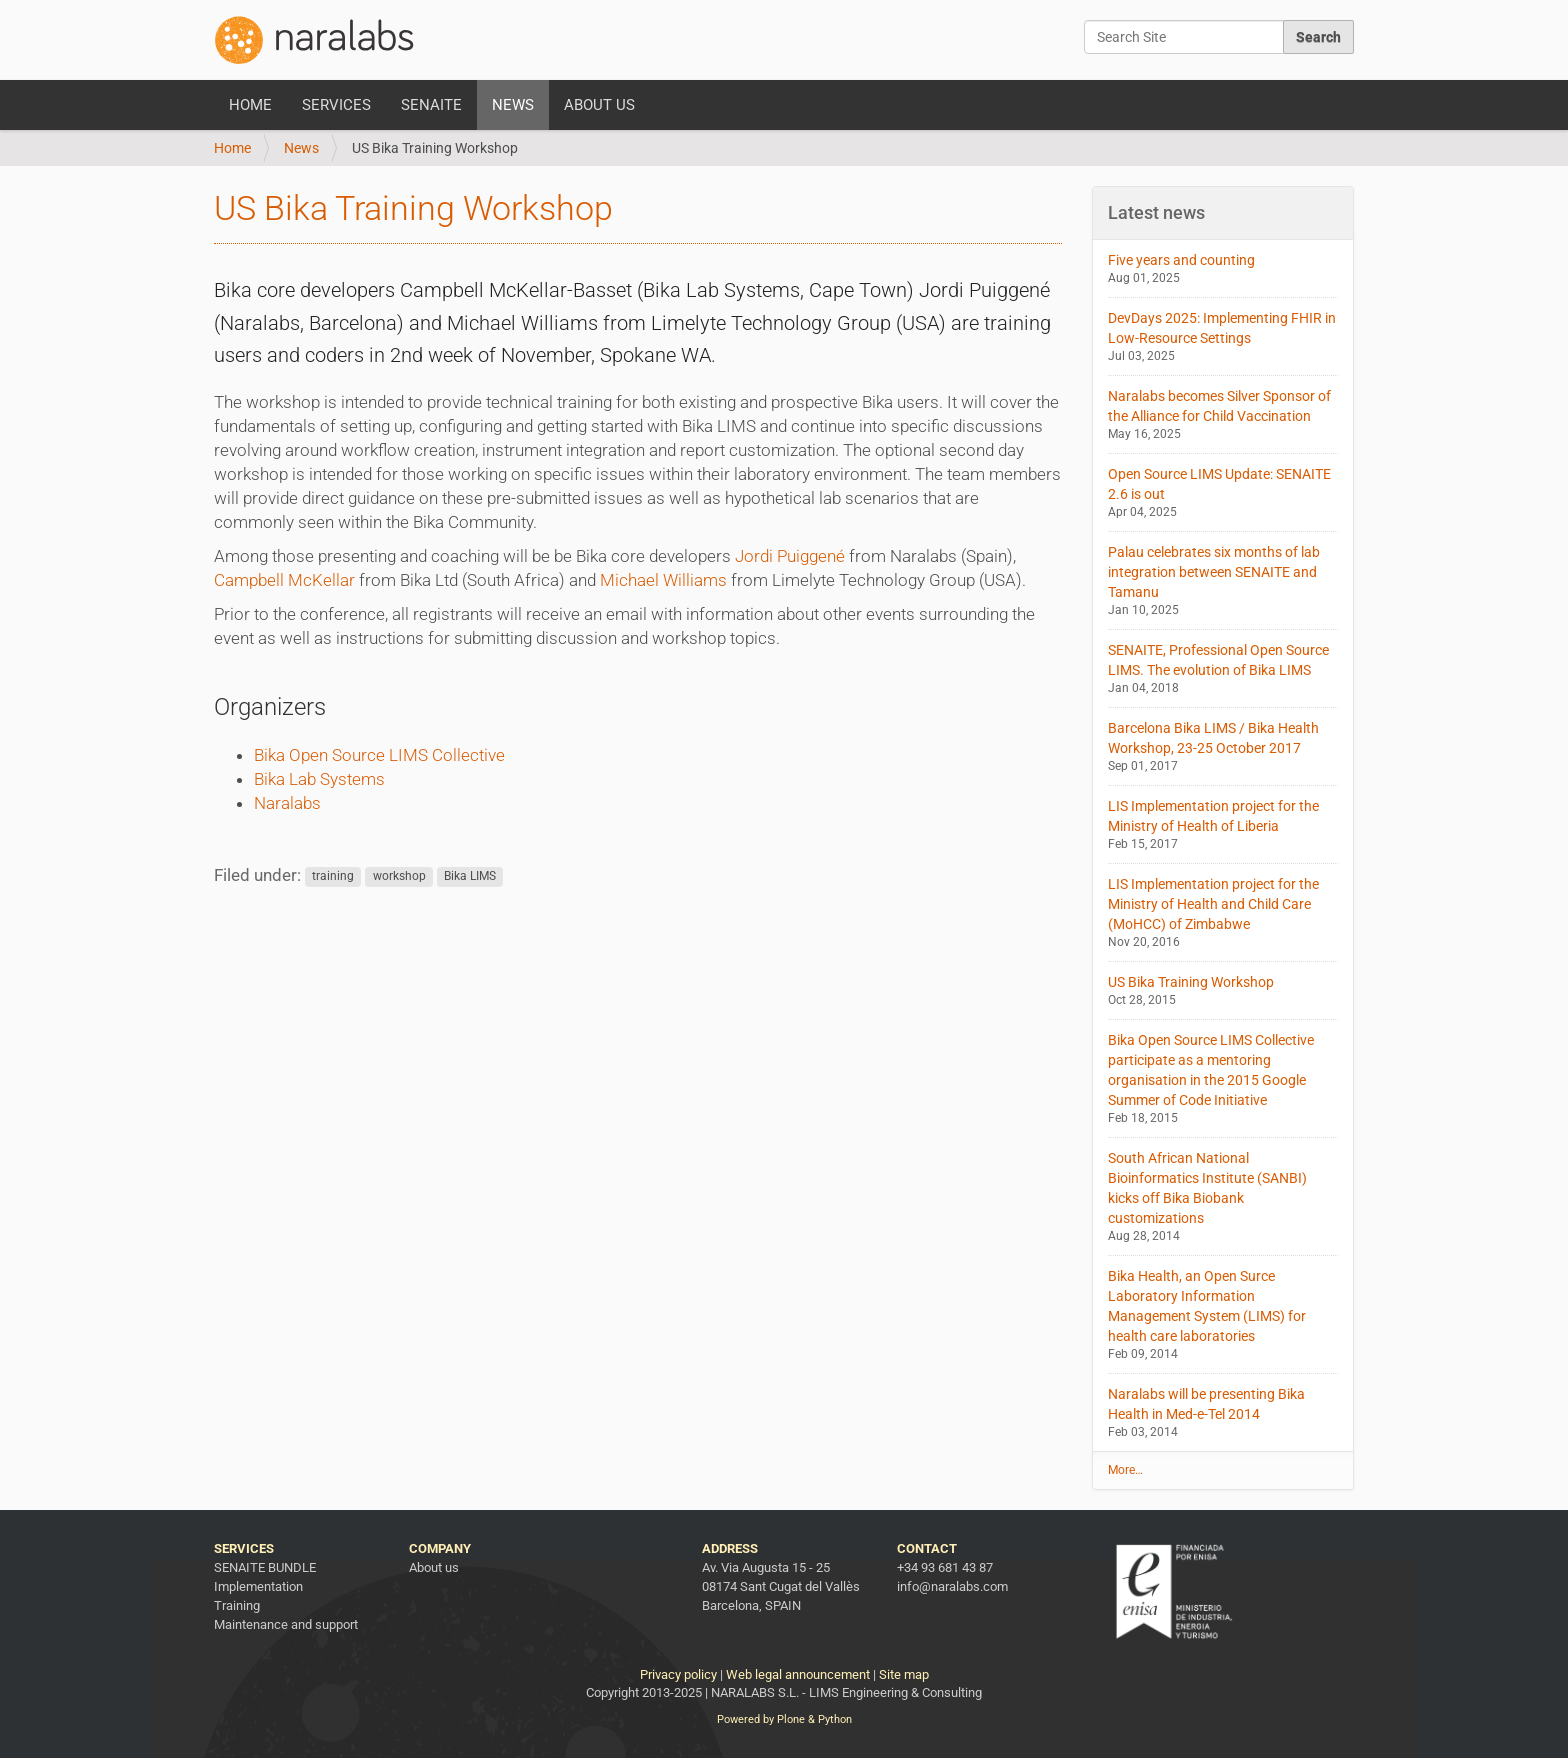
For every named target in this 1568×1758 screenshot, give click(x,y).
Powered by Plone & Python (784, 1719)
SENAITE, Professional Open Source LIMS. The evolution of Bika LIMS (1223, 669)
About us (599, 105)
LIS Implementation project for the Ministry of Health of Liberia (1223, 825)
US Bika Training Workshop (1223, 991)
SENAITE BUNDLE (265, 1567)
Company (440, 1548)
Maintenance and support (286, 1624)
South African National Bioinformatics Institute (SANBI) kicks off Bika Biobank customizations (1223, 1197)
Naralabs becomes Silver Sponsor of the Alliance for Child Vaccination (1223, 415)
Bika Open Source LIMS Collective (379, 755)
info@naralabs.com (952, 1586)
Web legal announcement (798, 1674)
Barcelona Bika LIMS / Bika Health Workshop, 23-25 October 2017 (1223, 747)
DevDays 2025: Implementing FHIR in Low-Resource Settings (1223, 337)
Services (336, 105)
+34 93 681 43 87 (945, 1567)
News (513, 105)
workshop (399, 877)
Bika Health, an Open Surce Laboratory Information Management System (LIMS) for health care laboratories (1223, 1315)
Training (237, 1605)
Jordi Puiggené (790, 556)
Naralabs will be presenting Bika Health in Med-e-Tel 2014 (1223, 1413)
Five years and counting (1223, 269)
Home (250, 105)
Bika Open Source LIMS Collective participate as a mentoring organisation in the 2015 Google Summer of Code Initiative (1223, 1079)
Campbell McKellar (284, 580)
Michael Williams (663, 580)
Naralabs (287, 803)
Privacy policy (678, 1674)
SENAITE (431, 105)
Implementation (258, 1586)
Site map (904, 1674)
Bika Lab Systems (319, 779)
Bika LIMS (470, 877)
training (333, 877)
